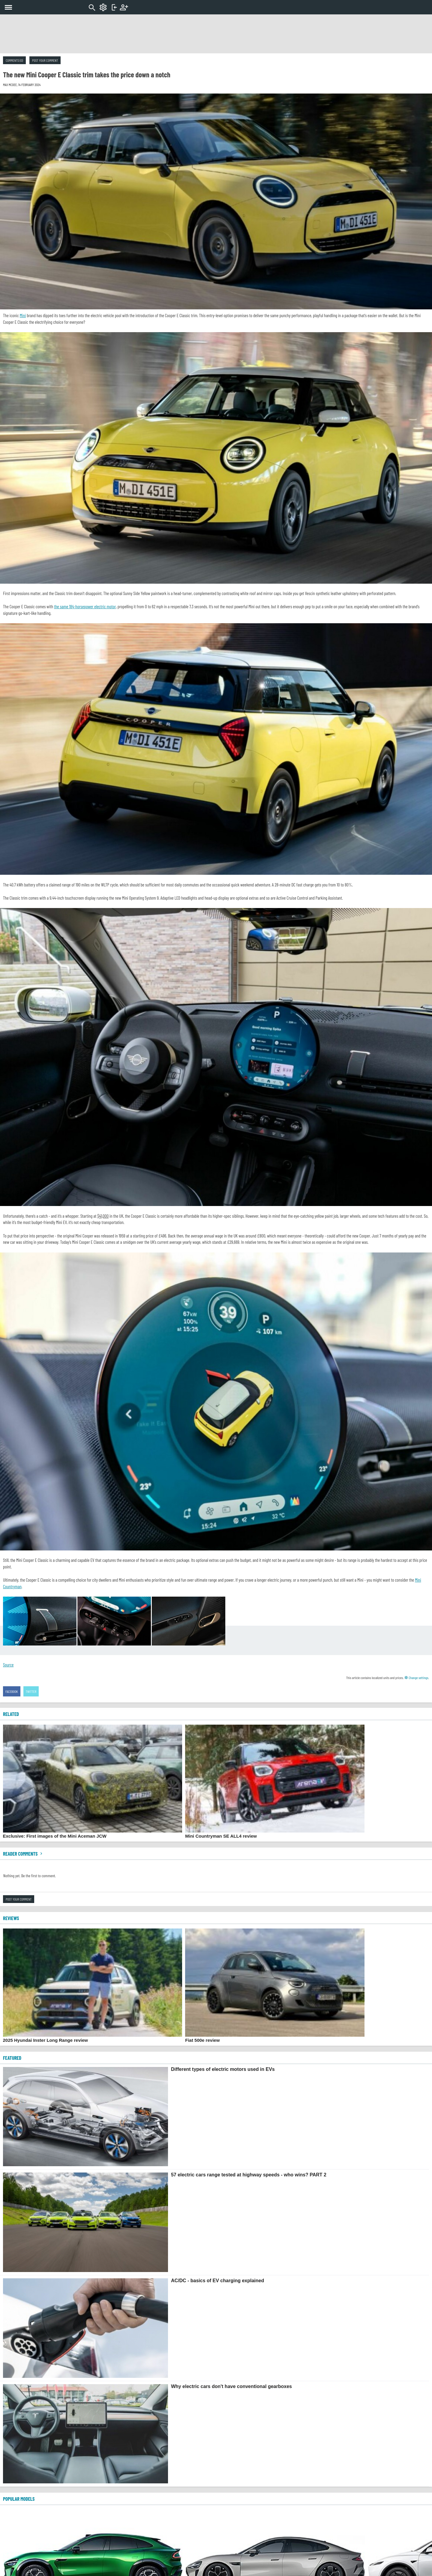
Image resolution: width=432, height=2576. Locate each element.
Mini (23, 315)
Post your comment (45, 60)
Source (8, 1664)
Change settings (416, 1677)
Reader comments (23, 1854)
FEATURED (12, 2058)
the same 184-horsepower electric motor (85, 606)
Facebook (11, 1691)
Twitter (31, 1691)
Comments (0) (14, 60)
